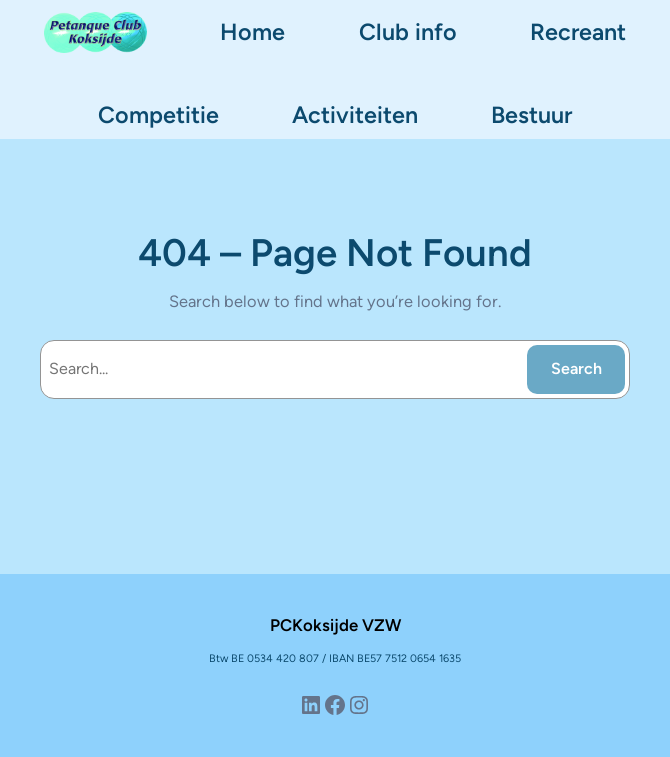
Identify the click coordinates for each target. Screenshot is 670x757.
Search (576, 368)
